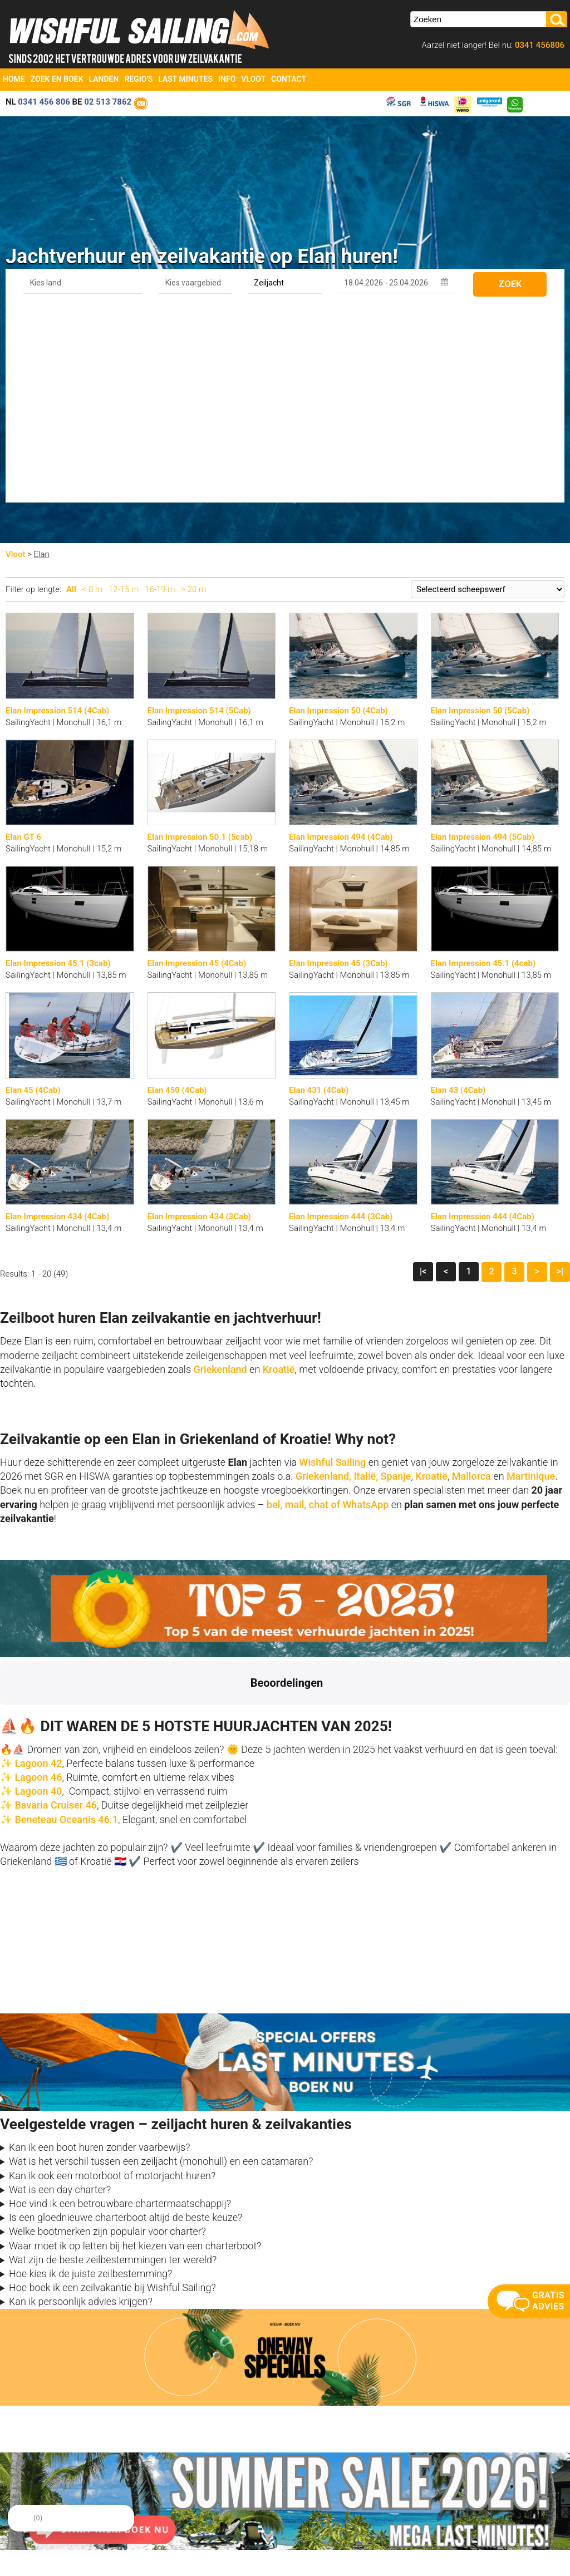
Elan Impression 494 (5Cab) (482, 640)
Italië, (366, 1279)
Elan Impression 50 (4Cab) (338, 514)
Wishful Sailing (332, 1265)
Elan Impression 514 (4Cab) (57, 514)
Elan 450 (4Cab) (177, 893)
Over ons (159, 2473)
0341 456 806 (44, 102)
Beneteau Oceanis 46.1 (66, 1622)
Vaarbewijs (163, 2514)
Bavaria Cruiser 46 (54, 1608)
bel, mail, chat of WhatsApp (328, 1307)
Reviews (158, 2500)
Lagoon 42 (38, 1566)
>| (560, 1074)
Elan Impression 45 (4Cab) (197, 766)
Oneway (298, 2486)
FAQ (291, 2514)
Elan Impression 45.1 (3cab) (58, 766)
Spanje (396, 1279)
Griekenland (221, 1172)
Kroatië (279, 1172)
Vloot (253, 79)
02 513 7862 (107, 102)
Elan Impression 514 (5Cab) (199, 514)
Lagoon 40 (38, 1594)
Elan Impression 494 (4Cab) (340, 640)
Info (226, 79)
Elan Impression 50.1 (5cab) (200, 640)
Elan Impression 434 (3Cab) (199, 1019)
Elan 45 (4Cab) (33, 893)
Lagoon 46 (38, 1580)
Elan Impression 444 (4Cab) (482, 1019)
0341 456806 (538, 45)
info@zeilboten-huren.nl (44, 2473)
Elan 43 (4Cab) (458, 893)
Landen (104, 79)
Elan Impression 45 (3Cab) (338, 766)
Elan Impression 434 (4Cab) (57, 1019)
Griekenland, (323, 1279)
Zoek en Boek (57, 79)
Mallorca (471, 1279)
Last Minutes (185, 79)
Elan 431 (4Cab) (318, 893)
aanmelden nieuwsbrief (456, 2486)
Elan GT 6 (23, 640)
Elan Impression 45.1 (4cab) (483, 766)
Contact (288, 79)
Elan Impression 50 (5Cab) (480, 514)
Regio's (138, 79)
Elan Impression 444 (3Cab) (340, 1019)
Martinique (531, 1279)
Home (14, 79)
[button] (9, 1519)
